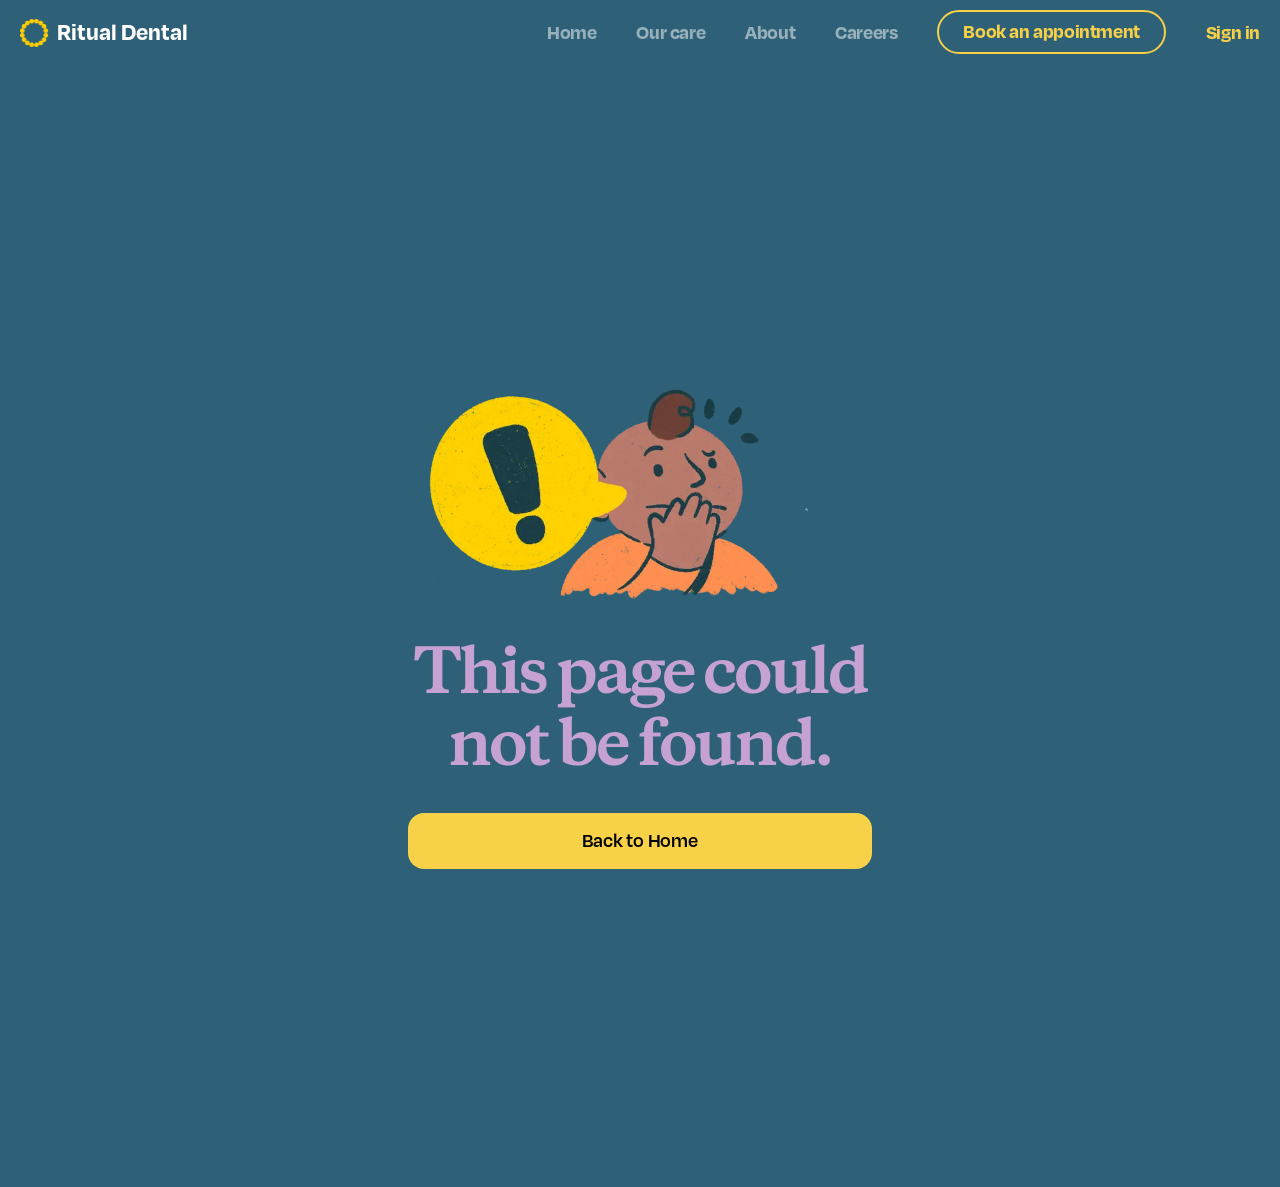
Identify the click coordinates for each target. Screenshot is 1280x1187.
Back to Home (640, 841)
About (770, 33)
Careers (866, 33)
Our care (670, 33)
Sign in (1233, 33)
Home (571, 33)
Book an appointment (1051, 32)
